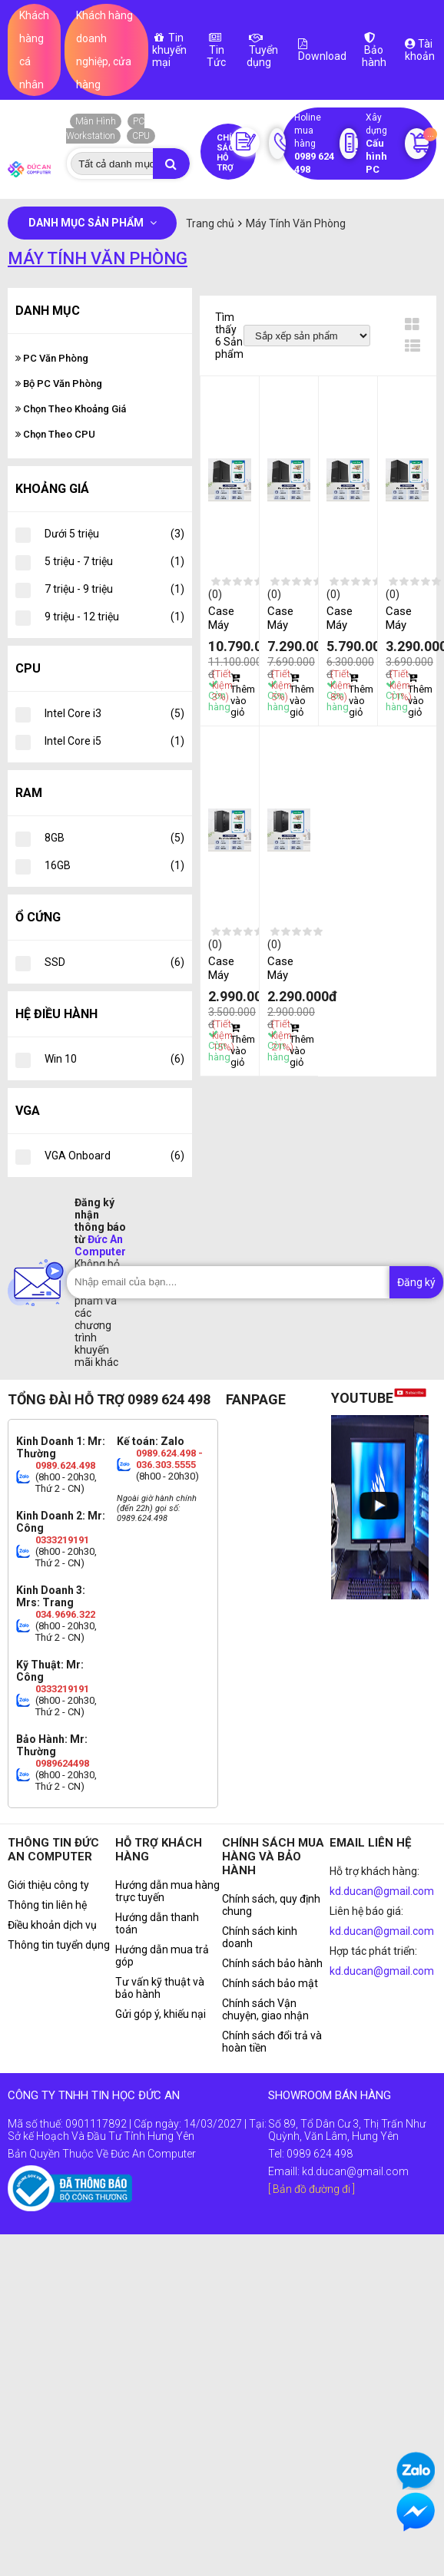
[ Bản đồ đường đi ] (311, 2189)
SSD (114, 962)
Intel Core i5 (114, 741)
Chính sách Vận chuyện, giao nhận (265, 2009)
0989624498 (62, 1763)
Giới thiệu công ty (48, 1885)
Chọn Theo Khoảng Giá (70, 409)
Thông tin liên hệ (47, 1905)
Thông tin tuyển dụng (59, 1945)
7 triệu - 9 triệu (114, 589)
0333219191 (62, 1540)
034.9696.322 (65, 1614)
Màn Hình (95, 121)
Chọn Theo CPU (55, 434)
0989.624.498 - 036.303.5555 (169, 1458)
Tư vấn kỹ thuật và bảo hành (159, 1988)
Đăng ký (416, 1282)
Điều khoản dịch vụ (52, 1925)
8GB (114, 838)
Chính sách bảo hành (272, 1963)
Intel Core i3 (114, 713)
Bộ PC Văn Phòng (58, 383)
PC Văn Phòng (51, 358)
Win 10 (114, 1059)
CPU (141, 136)
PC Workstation (105, 128)
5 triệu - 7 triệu (114, 561)
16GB (114, 865)
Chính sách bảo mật (270, 1983)
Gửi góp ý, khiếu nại (160, 2014)
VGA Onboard (114, 1155)
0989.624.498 (65, 1465)
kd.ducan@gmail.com (382, 1891)
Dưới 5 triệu (114, 533)
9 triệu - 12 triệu (114, 616)
